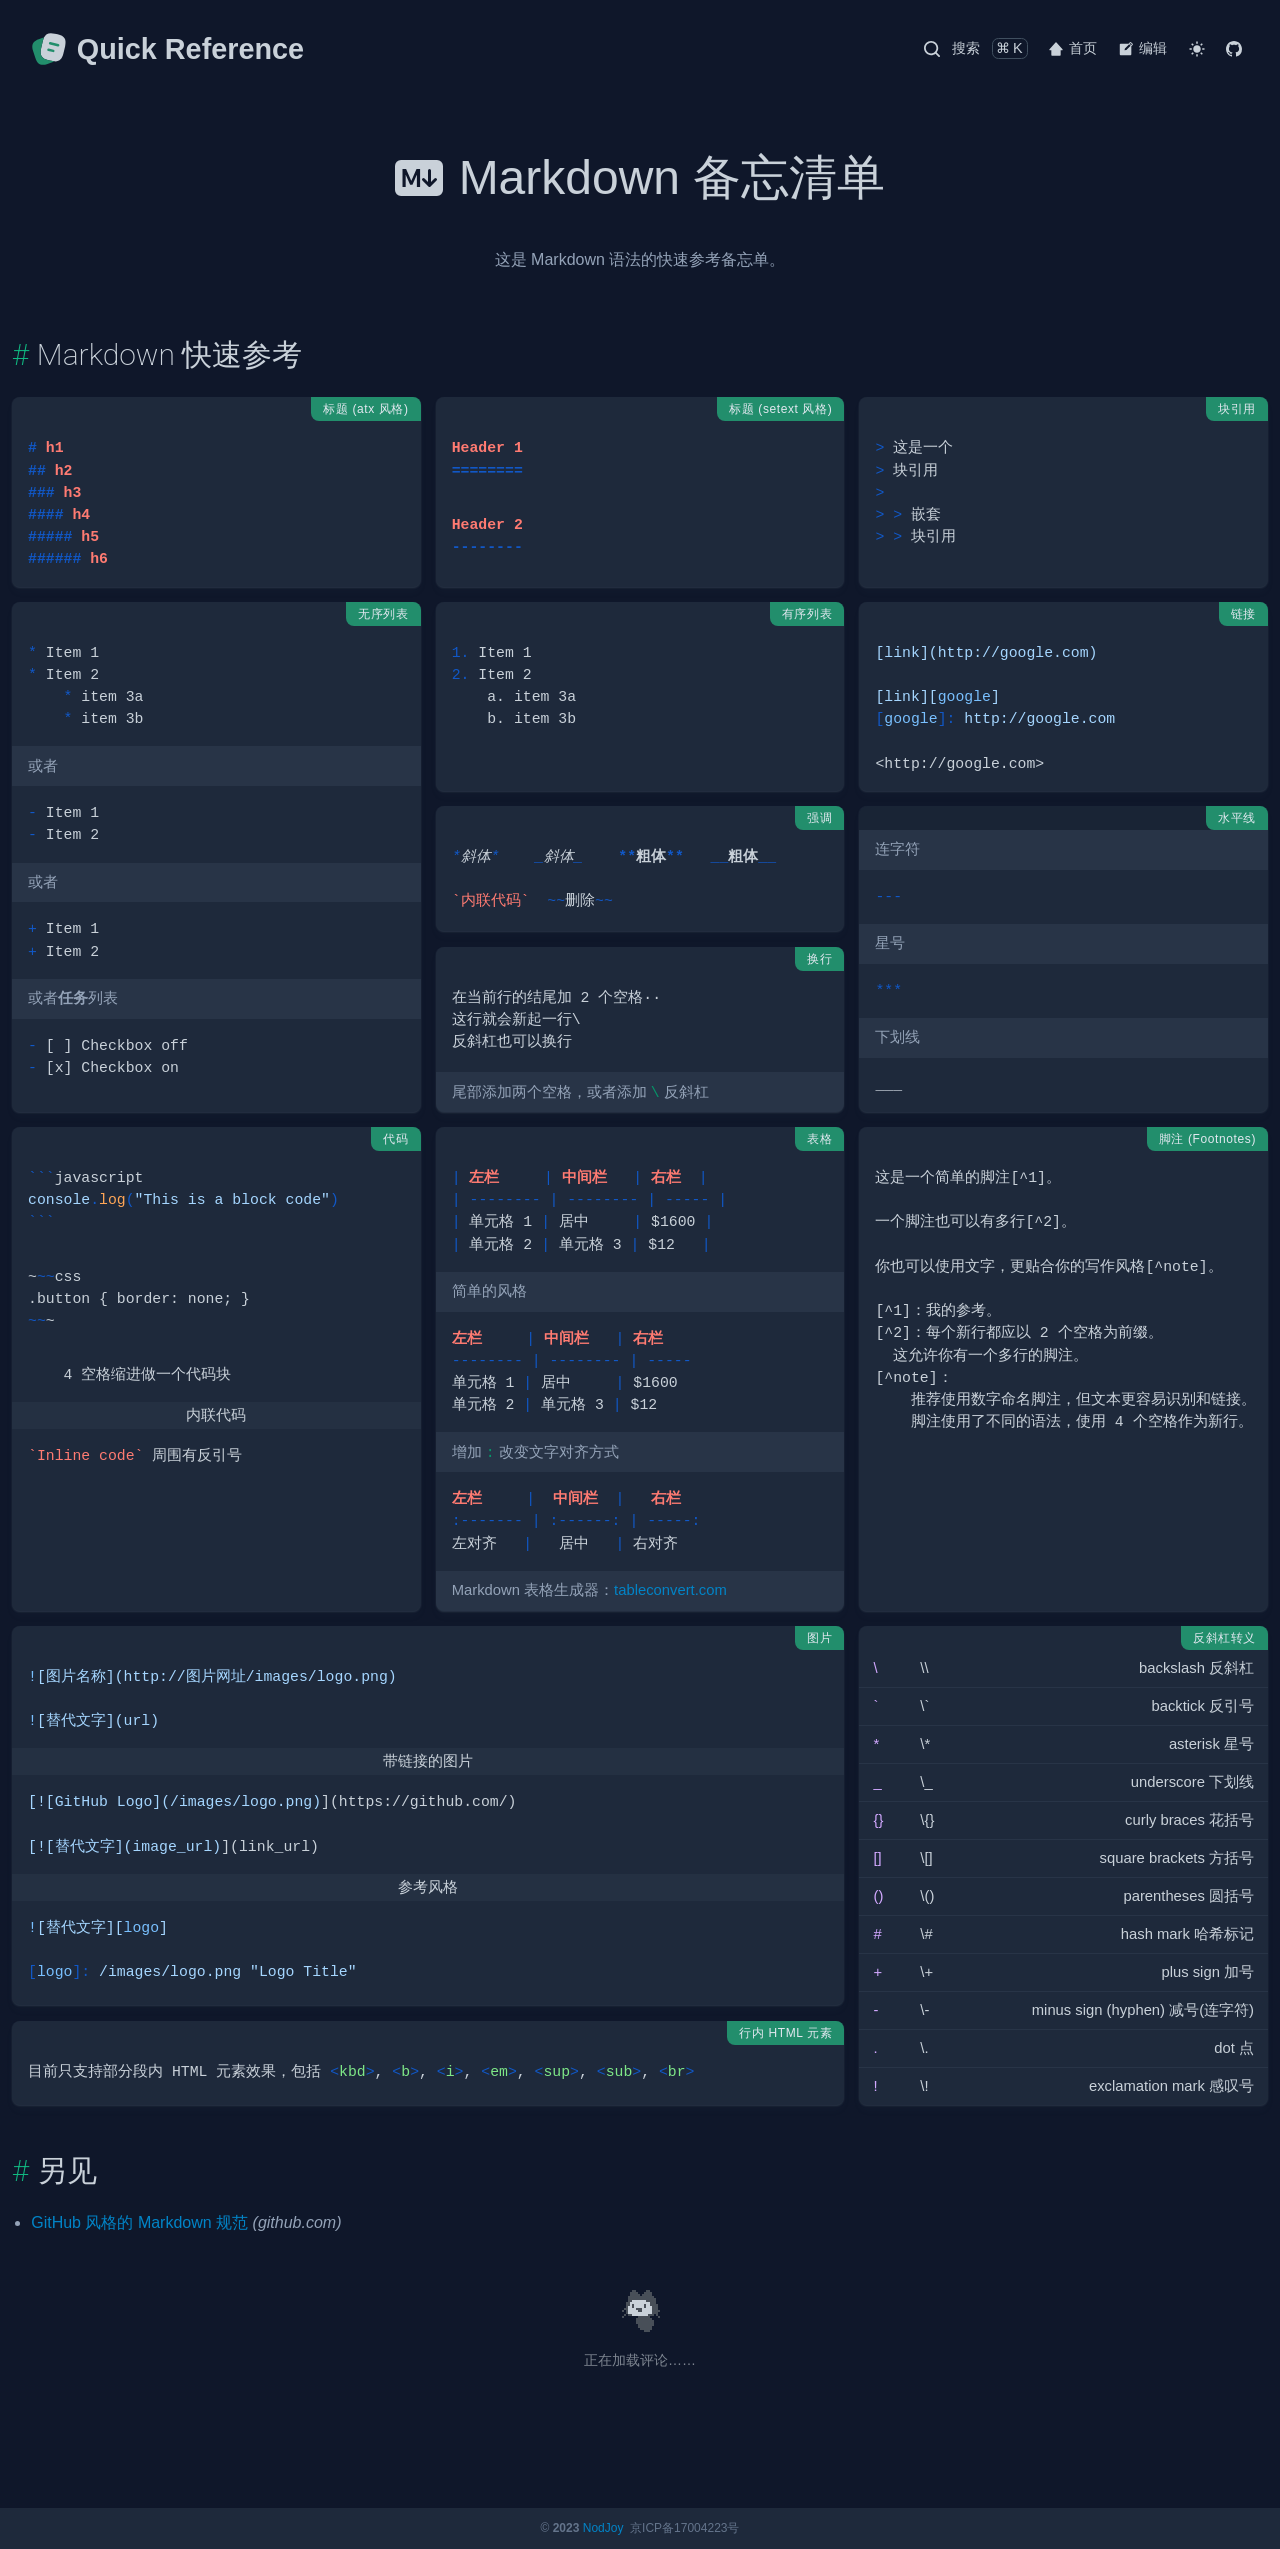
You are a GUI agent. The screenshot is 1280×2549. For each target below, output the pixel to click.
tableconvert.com (670, 1590)
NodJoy (603, 2528)
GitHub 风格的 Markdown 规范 (139, 2222)
